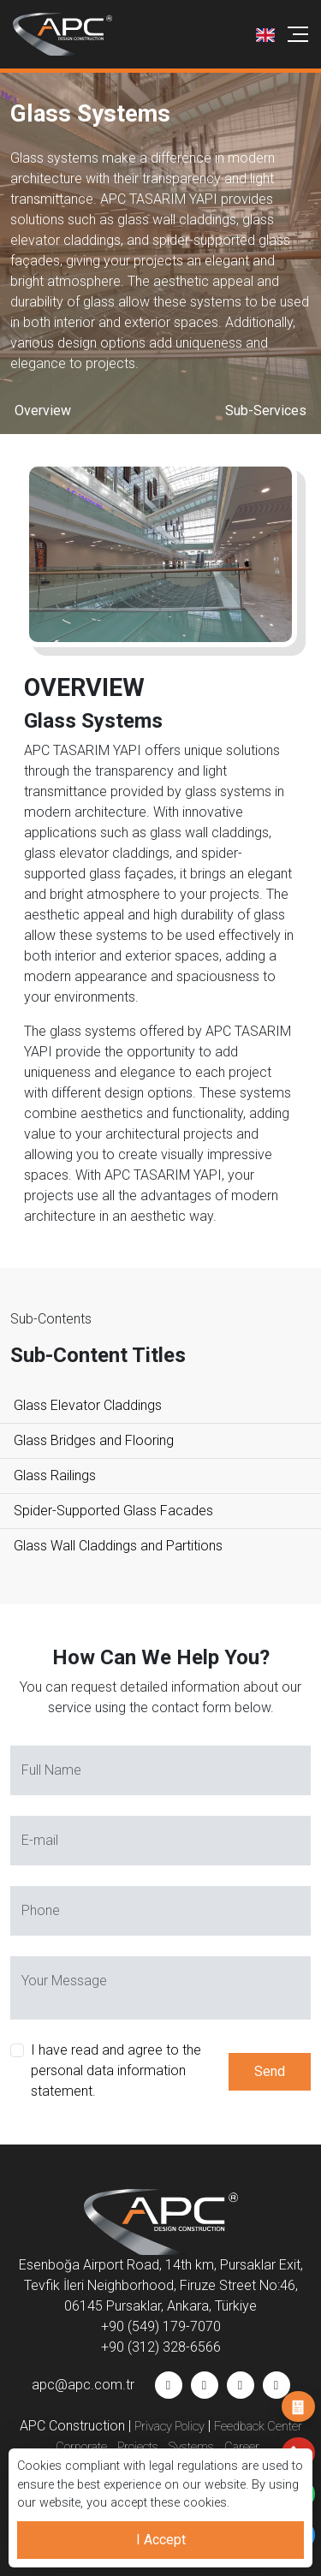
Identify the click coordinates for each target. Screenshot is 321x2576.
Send (269, 2071)
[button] (265, 34)
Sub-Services (265, 410)
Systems (191, 2447)
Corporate (81, 2447)
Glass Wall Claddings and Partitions (118, 1546)
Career (241, 2447)
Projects (137, 2447)
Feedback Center (258, 2426)
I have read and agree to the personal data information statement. (116, 2070)
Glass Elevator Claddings (88, 1405)
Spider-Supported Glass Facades (113, 1510)
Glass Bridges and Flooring (94, 1440)
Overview (43, 410)
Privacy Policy (169, 2426)
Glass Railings (55, 1475)
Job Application (298, 2407)
